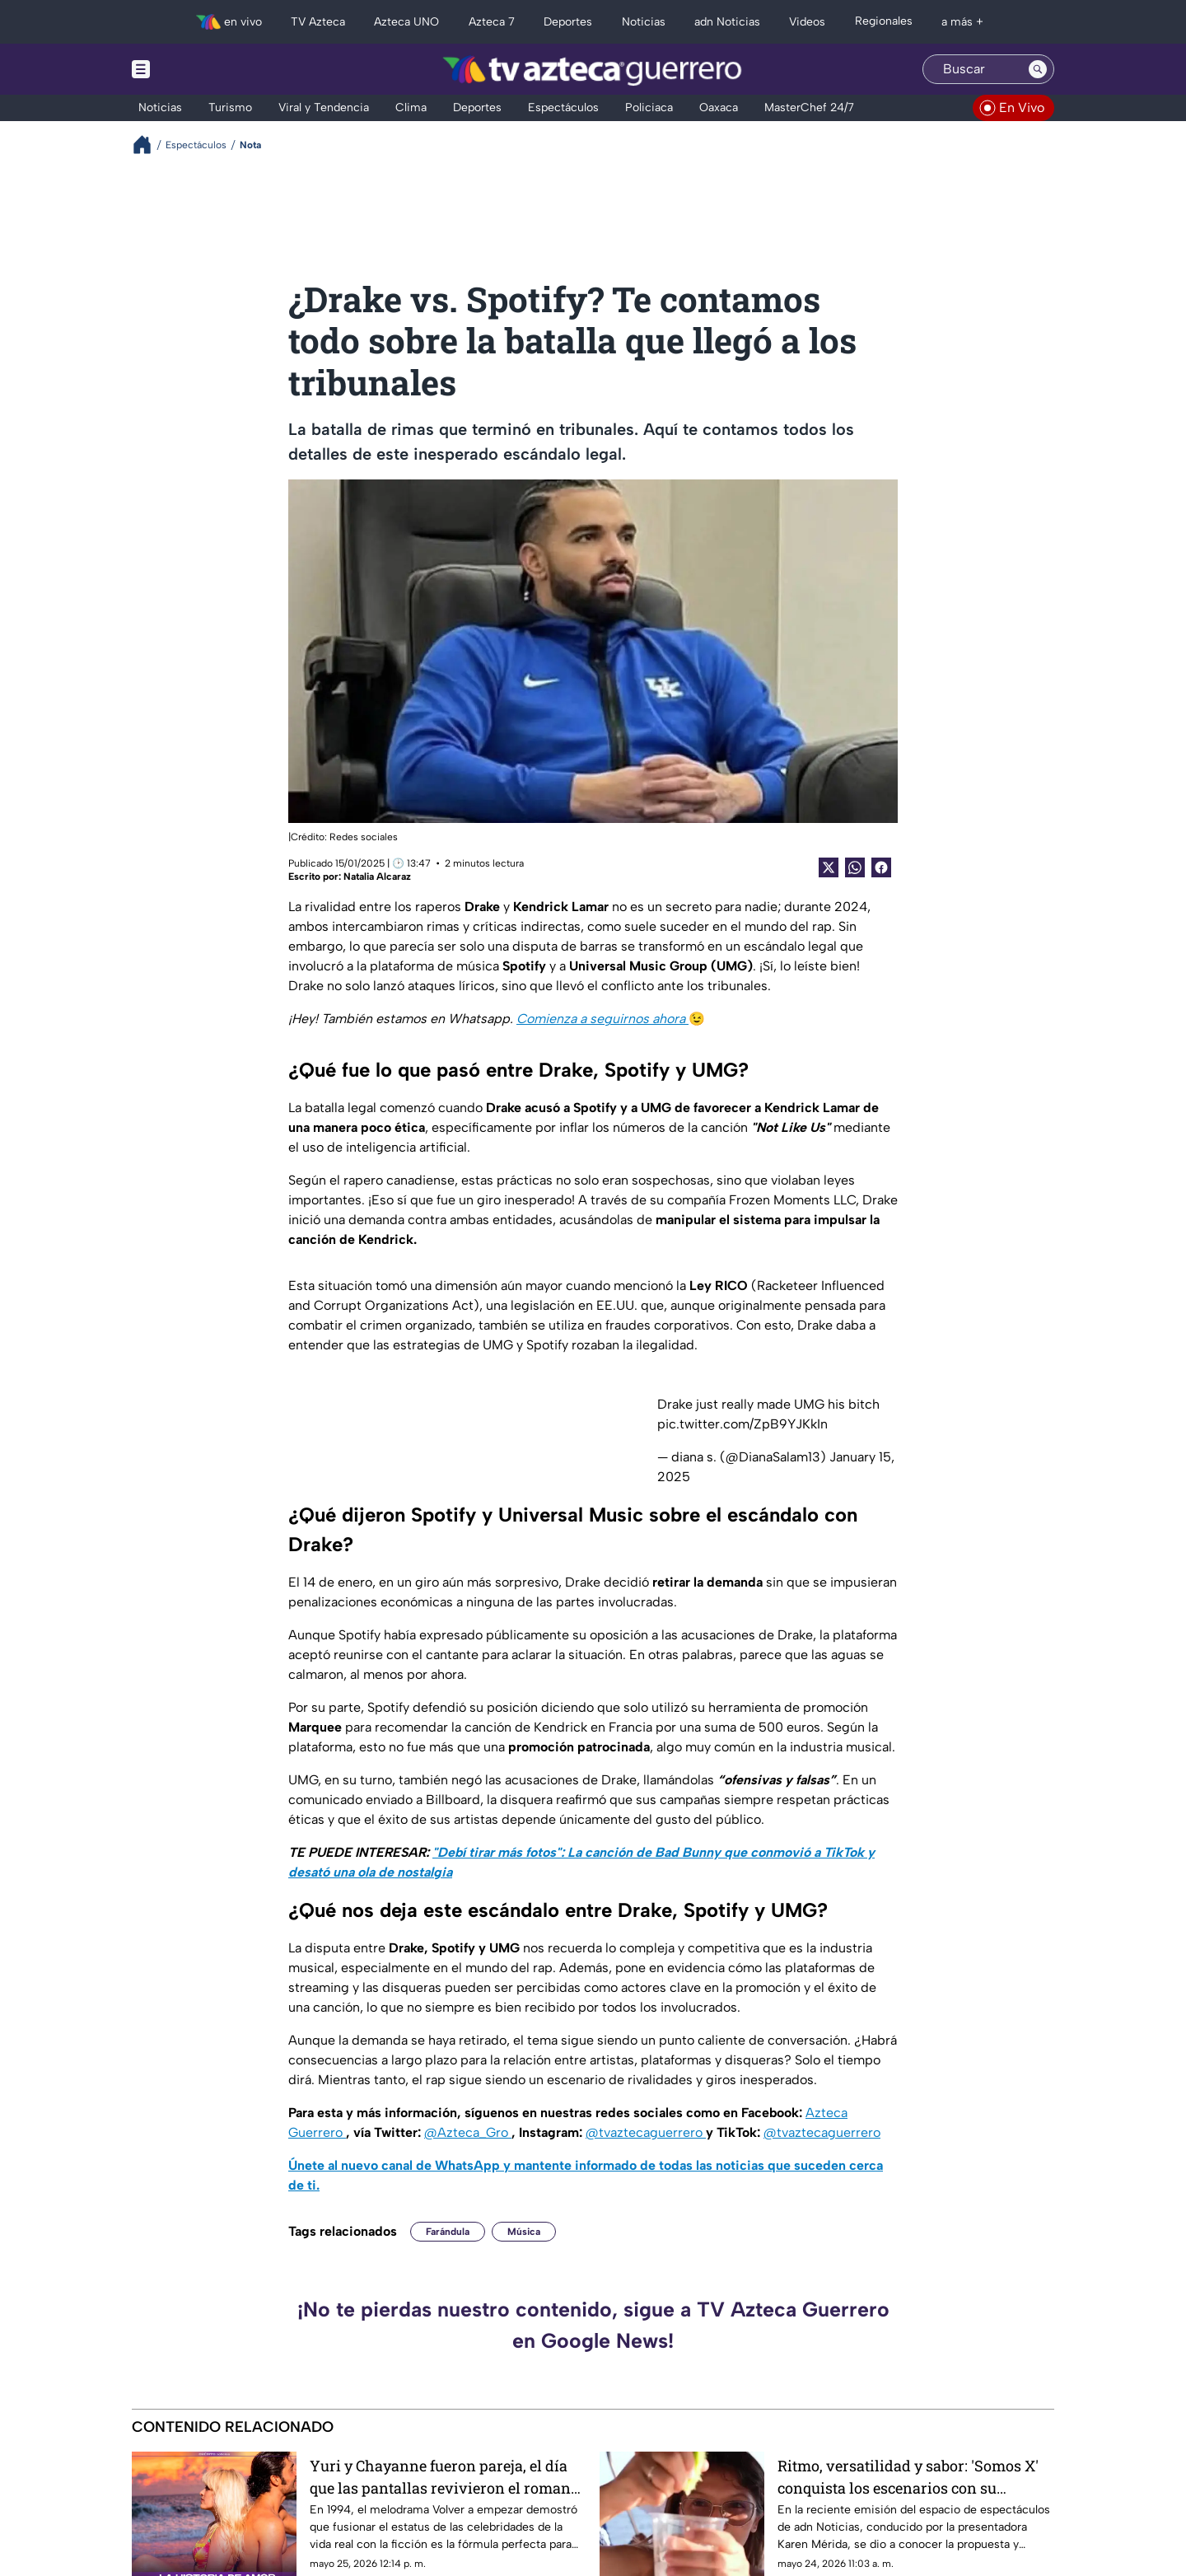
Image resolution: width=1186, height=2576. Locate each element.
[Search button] (1038, 69)
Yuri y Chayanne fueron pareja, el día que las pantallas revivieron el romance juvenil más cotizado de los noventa (448, 2477)
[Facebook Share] (881, 867)
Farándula (447, 2231)
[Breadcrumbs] (149, 144)
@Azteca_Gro (467, 2132)
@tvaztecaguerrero (646, 2132)
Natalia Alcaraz (377, 876)
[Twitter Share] (828, 867)
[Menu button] (198, 69)
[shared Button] (855, 867)
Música (523, 2231)
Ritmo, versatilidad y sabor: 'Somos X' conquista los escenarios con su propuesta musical (908, 2477)
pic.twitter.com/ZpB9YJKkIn (742, 1424)
